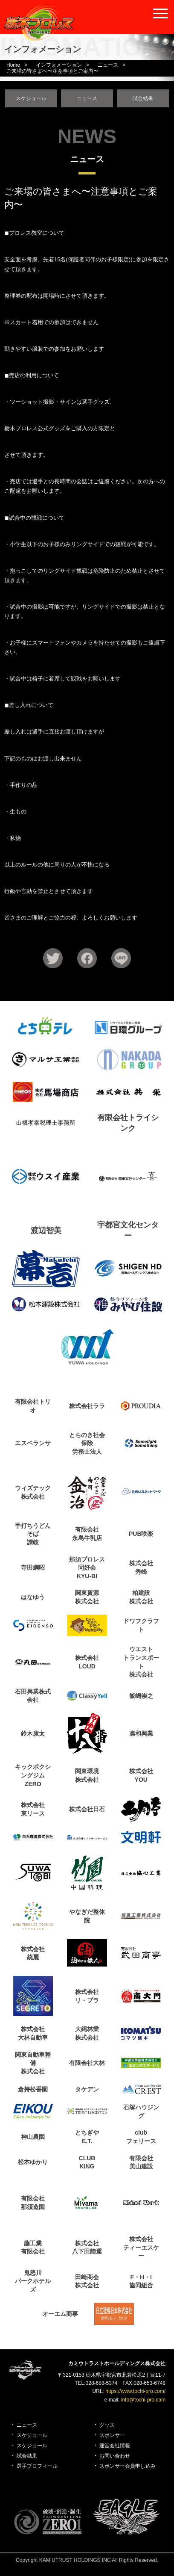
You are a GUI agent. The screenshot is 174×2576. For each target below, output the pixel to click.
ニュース (87, 98)
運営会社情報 (114, 2446)
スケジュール (31, 98)
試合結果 (143, 98)
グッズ (107, 2425)
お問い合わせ (114, 2456)
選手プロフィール (37, 2466)
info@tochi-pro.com (143, 2400)
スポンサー (112, 2435)
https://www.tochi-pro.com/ (135, 2391)
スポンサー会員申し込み (127, 2466)
